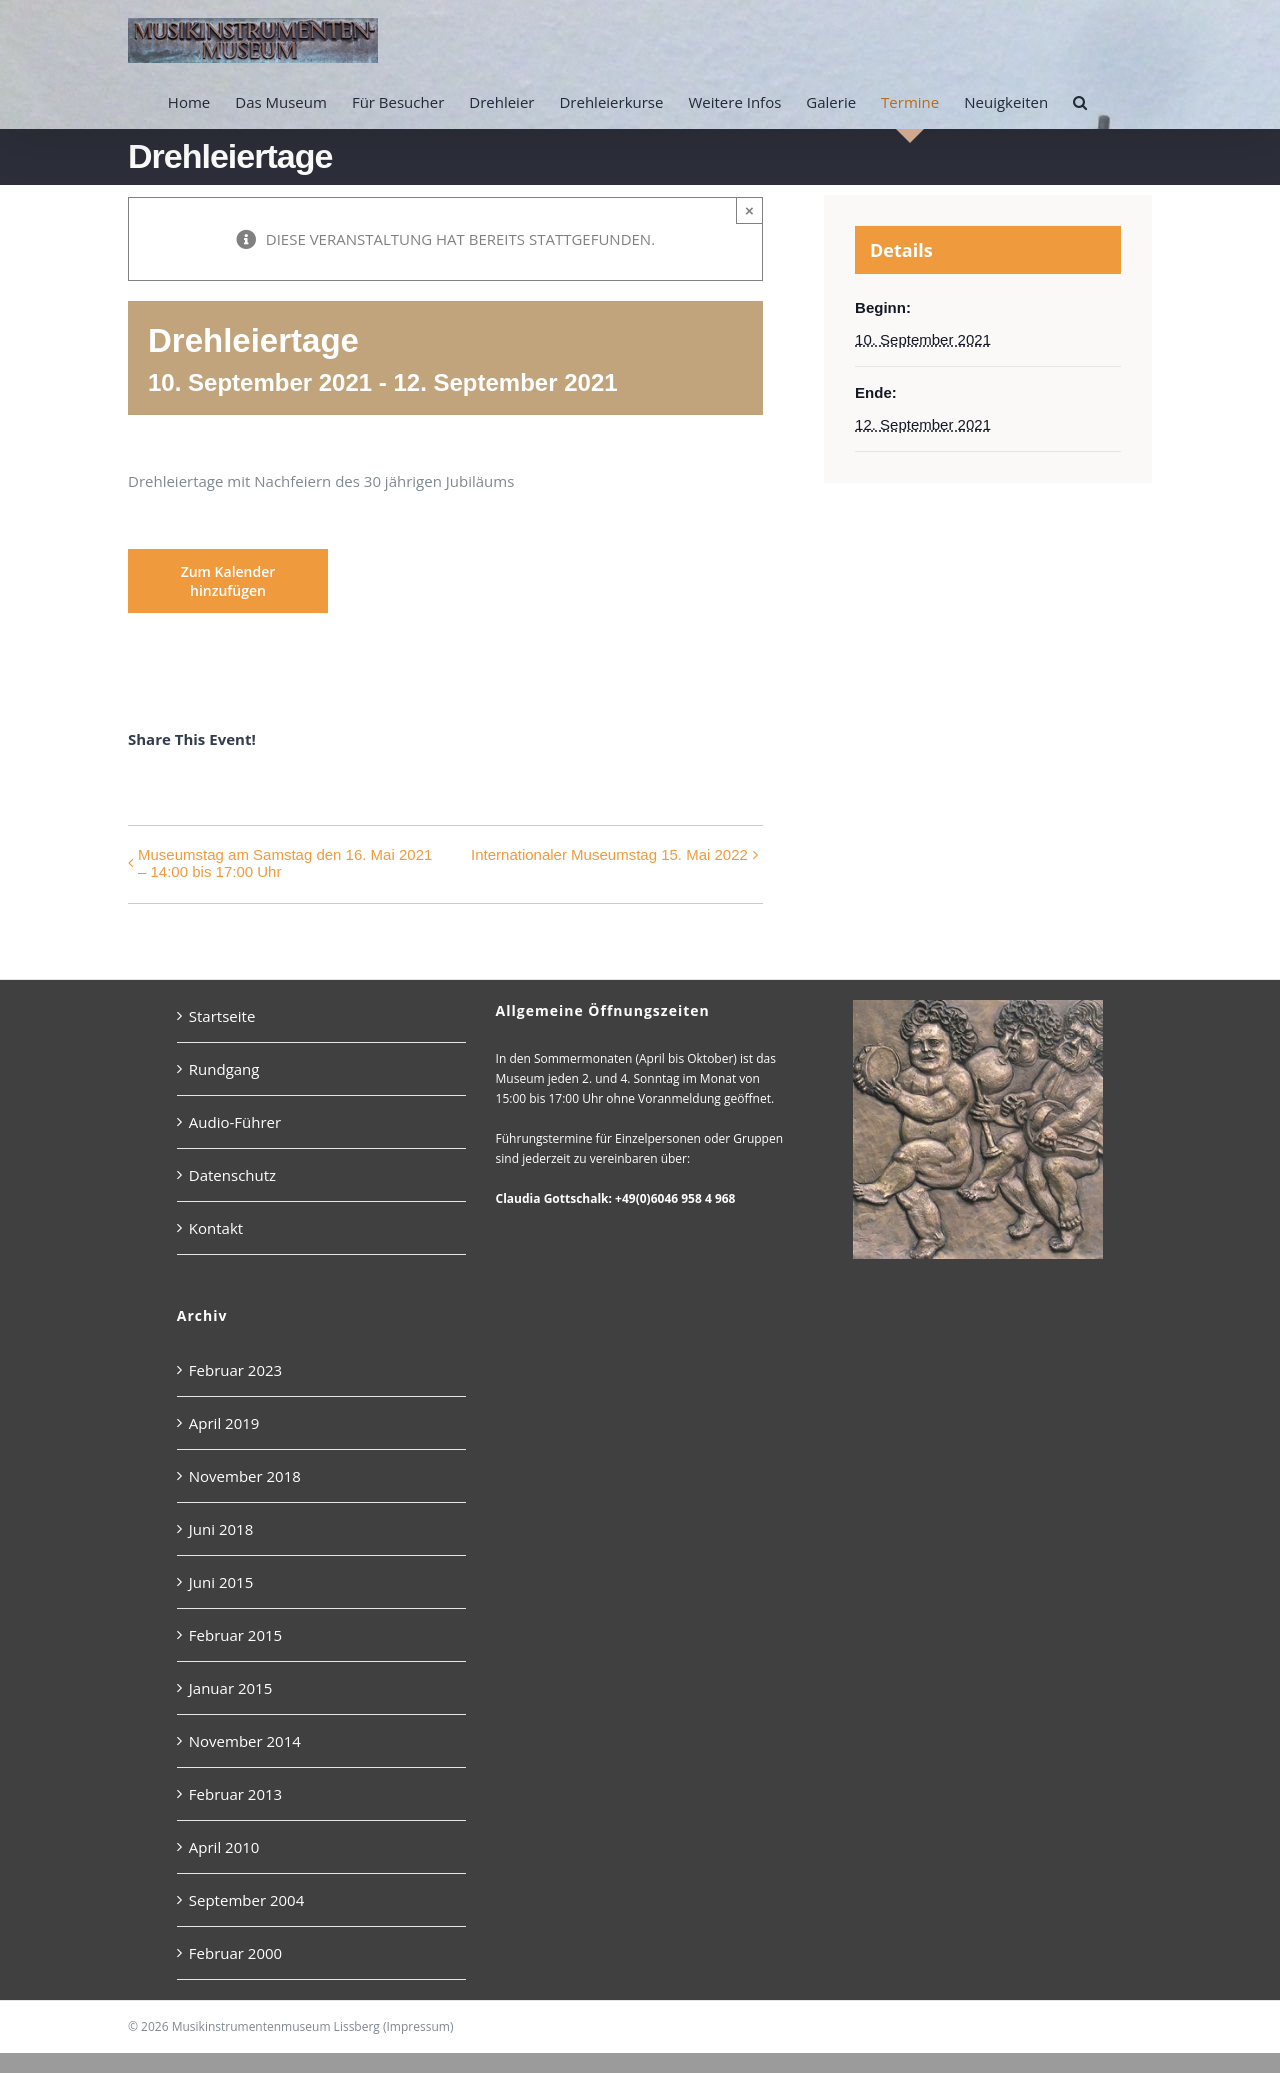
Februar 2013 (235, 1794)
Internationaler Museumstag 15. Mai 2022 (609, 854)
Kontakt (216, 1228)
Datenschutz (232, 1175)
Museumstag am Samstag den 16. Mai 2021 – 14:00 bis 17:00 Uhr (285, 863)
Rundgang (224, 1069)
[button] (1080, 102)
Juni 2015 (221, 1582)
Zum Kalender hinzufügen (228, 581)
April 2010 (224, 1847)
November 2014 (245, 1741)
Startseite (222, 1016)
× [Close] (749, 210)
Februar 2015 (235, 1635)
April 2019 (224, 1423)
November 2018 (245, 1476)
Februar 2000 (235, 1953)
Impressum (418, 2026)
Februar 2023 (235, 1370)
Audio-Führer (235, 1122)
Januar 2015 (230, 1688)
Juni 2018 (221, 1529)
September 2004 (246, 1900)
